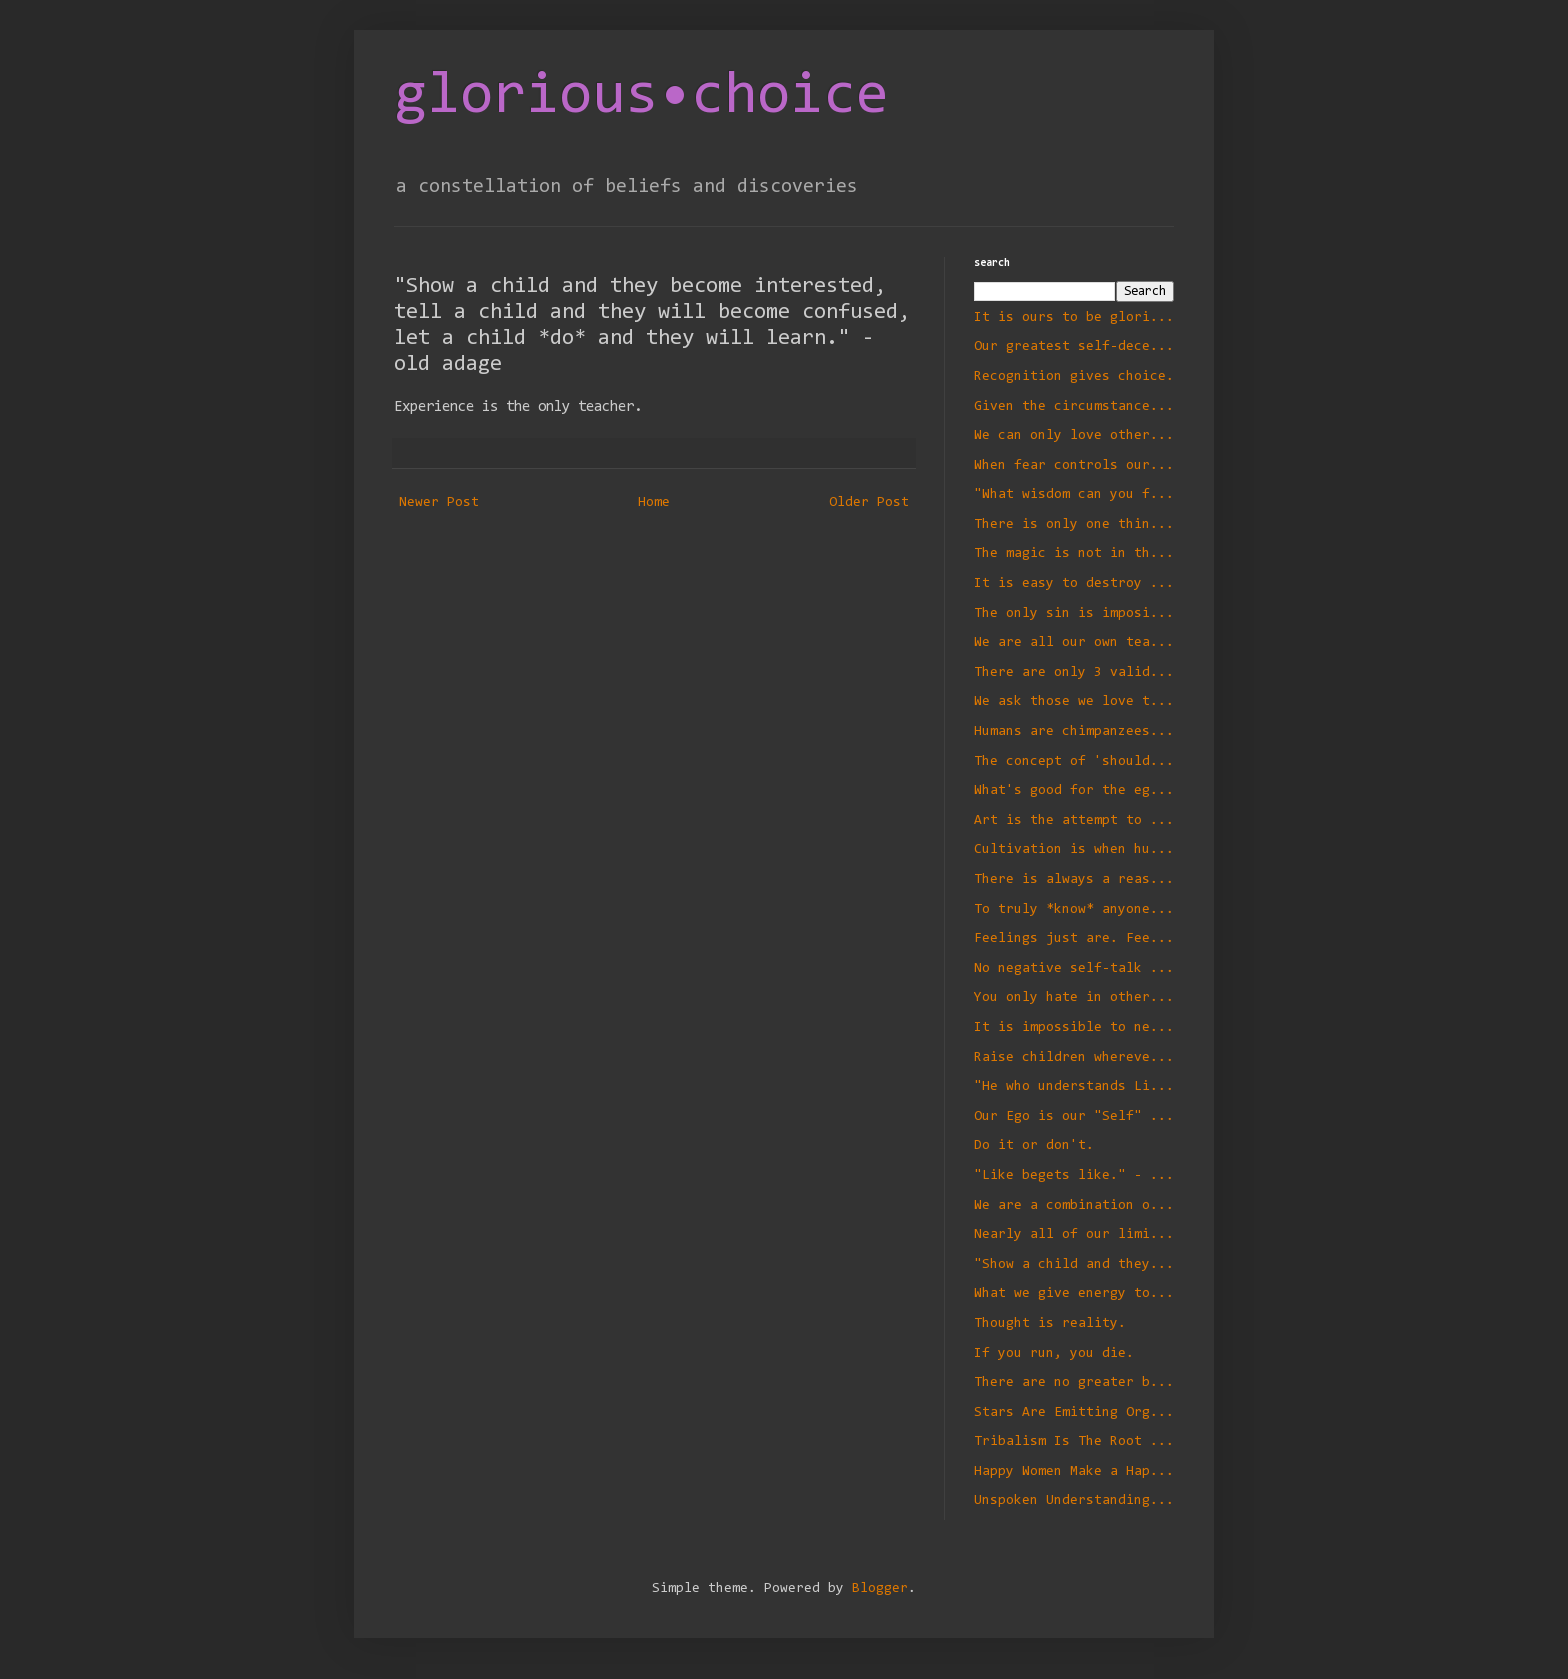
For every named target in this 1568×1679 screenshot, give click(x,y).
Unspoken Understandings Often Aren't (1074, 1501)
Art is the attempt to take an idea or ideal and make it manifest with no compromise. (1074, 821)
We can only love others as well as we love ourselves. (1074, 436)
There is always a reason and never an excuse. (1074, 880)
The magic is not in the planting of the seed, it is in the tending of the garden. (1074, 554)
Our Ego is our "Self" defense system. (1074, 1117)
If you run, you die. (1054, 1354)
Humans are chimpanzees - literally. (1074, 732)
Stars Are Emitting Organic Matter (1074, 1413)
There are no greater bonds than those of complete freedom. (1074, 1383)
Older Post (869, 503)
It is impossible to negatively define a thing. (1074, 1028)
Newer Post (439, 503)
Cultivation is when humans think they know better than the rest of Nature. (1074, 850)
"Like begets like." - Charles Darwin (1074, 1176)
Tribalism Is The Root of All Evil (1074, 1442)
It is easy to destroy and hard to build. (1074, 584)
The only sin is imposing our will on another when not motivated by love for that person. (1074, 614)
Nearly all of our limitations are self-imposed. (1074, 1235)
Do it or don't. (1034, 1146)
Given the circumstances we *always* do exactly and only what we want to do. (1074, 407)
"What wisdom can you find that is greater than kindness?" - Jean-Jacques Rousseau (1074, 495)
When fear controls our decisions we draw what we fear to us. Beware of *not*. (1074, 466)
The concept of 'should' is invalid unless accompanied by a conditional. (1074, 762)
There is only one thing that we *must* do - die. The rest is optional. (1074, 525)
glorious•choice (641, 97)
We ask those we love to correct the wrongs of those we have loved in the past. (1074, 702)
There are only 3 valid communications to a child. (1074, 673)
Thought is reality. (1050, 1324)
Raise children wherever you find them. (1074, 1058)
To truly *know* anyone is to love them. (1074, 910)
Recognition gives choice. (1074, 377)
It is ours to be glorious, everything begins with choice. (1074, 318)
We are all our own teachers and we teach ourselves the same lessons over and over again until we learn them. (1074, 643)
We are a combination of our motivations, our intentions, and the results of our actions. (1074, 1206)
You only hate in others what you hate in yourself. (1074, 998)
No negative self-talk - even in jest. (1074, 969)
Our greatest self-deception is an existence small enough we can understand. (1074, 347)
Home (654, 503)
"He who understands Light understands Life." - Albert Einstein (1074, 1087)
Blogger (880, 1589)
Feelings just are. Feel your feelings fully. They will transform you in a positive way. (1074, 939)
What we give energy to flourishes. (1074, 1294)
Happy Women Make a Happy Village (1074, 1472)
